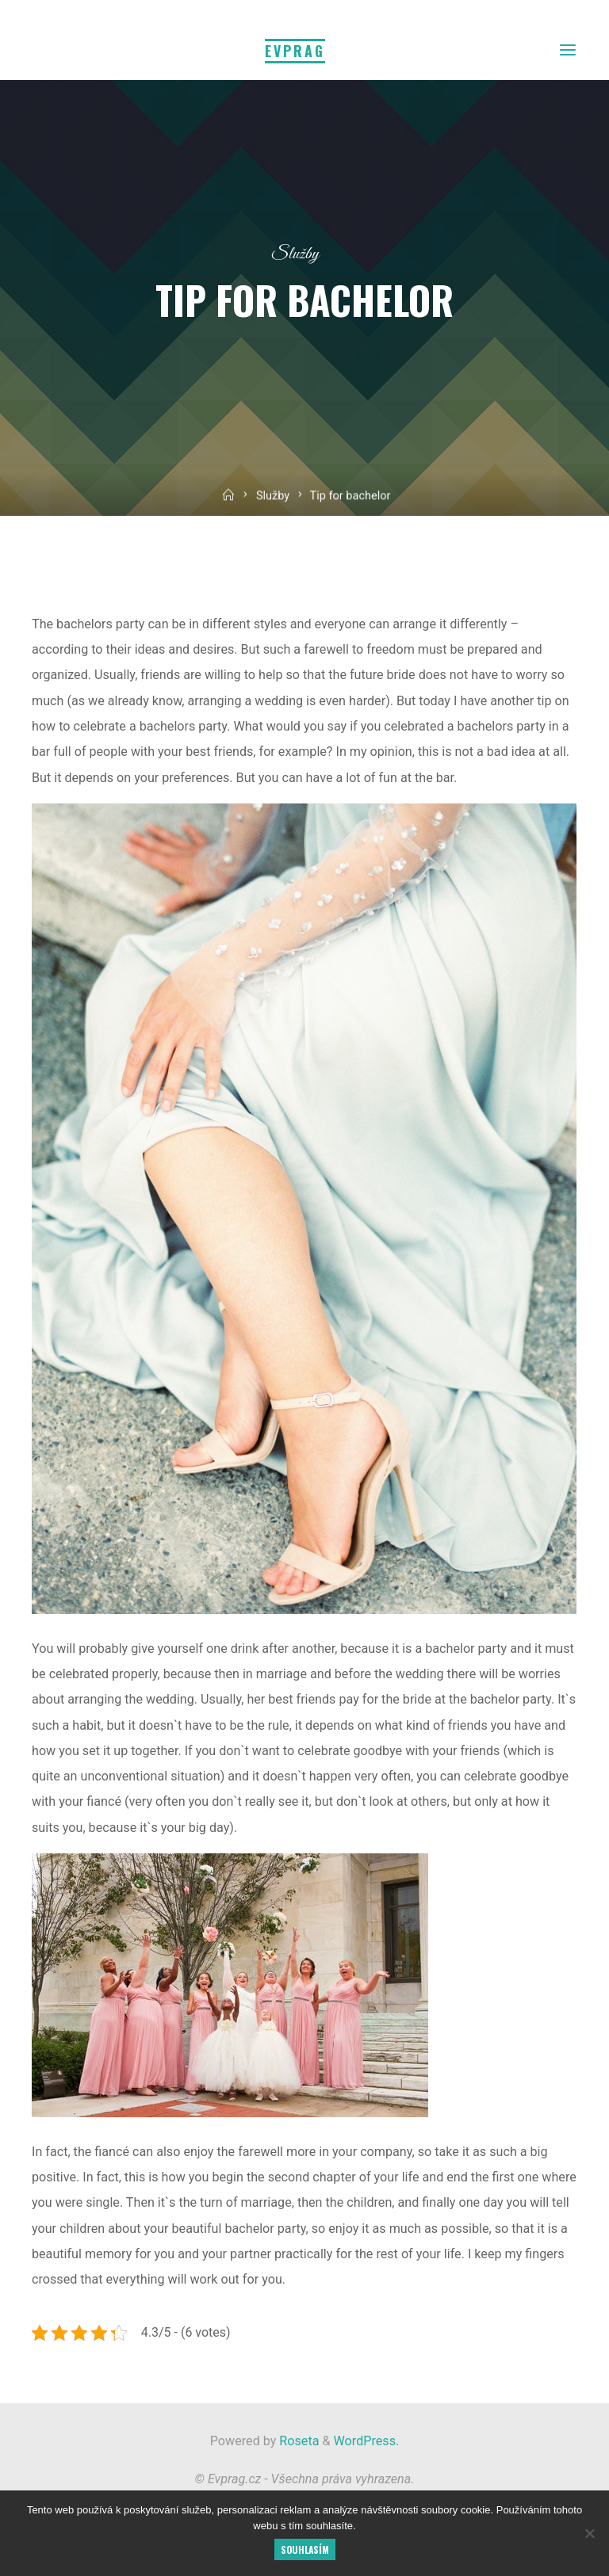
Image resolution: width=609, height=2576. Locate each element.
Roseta (297, 2440)
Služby (295, 253)
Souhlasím (305, 2549)
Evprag (295, 50)
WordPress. (367, 2440)
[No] (589, 2533)
